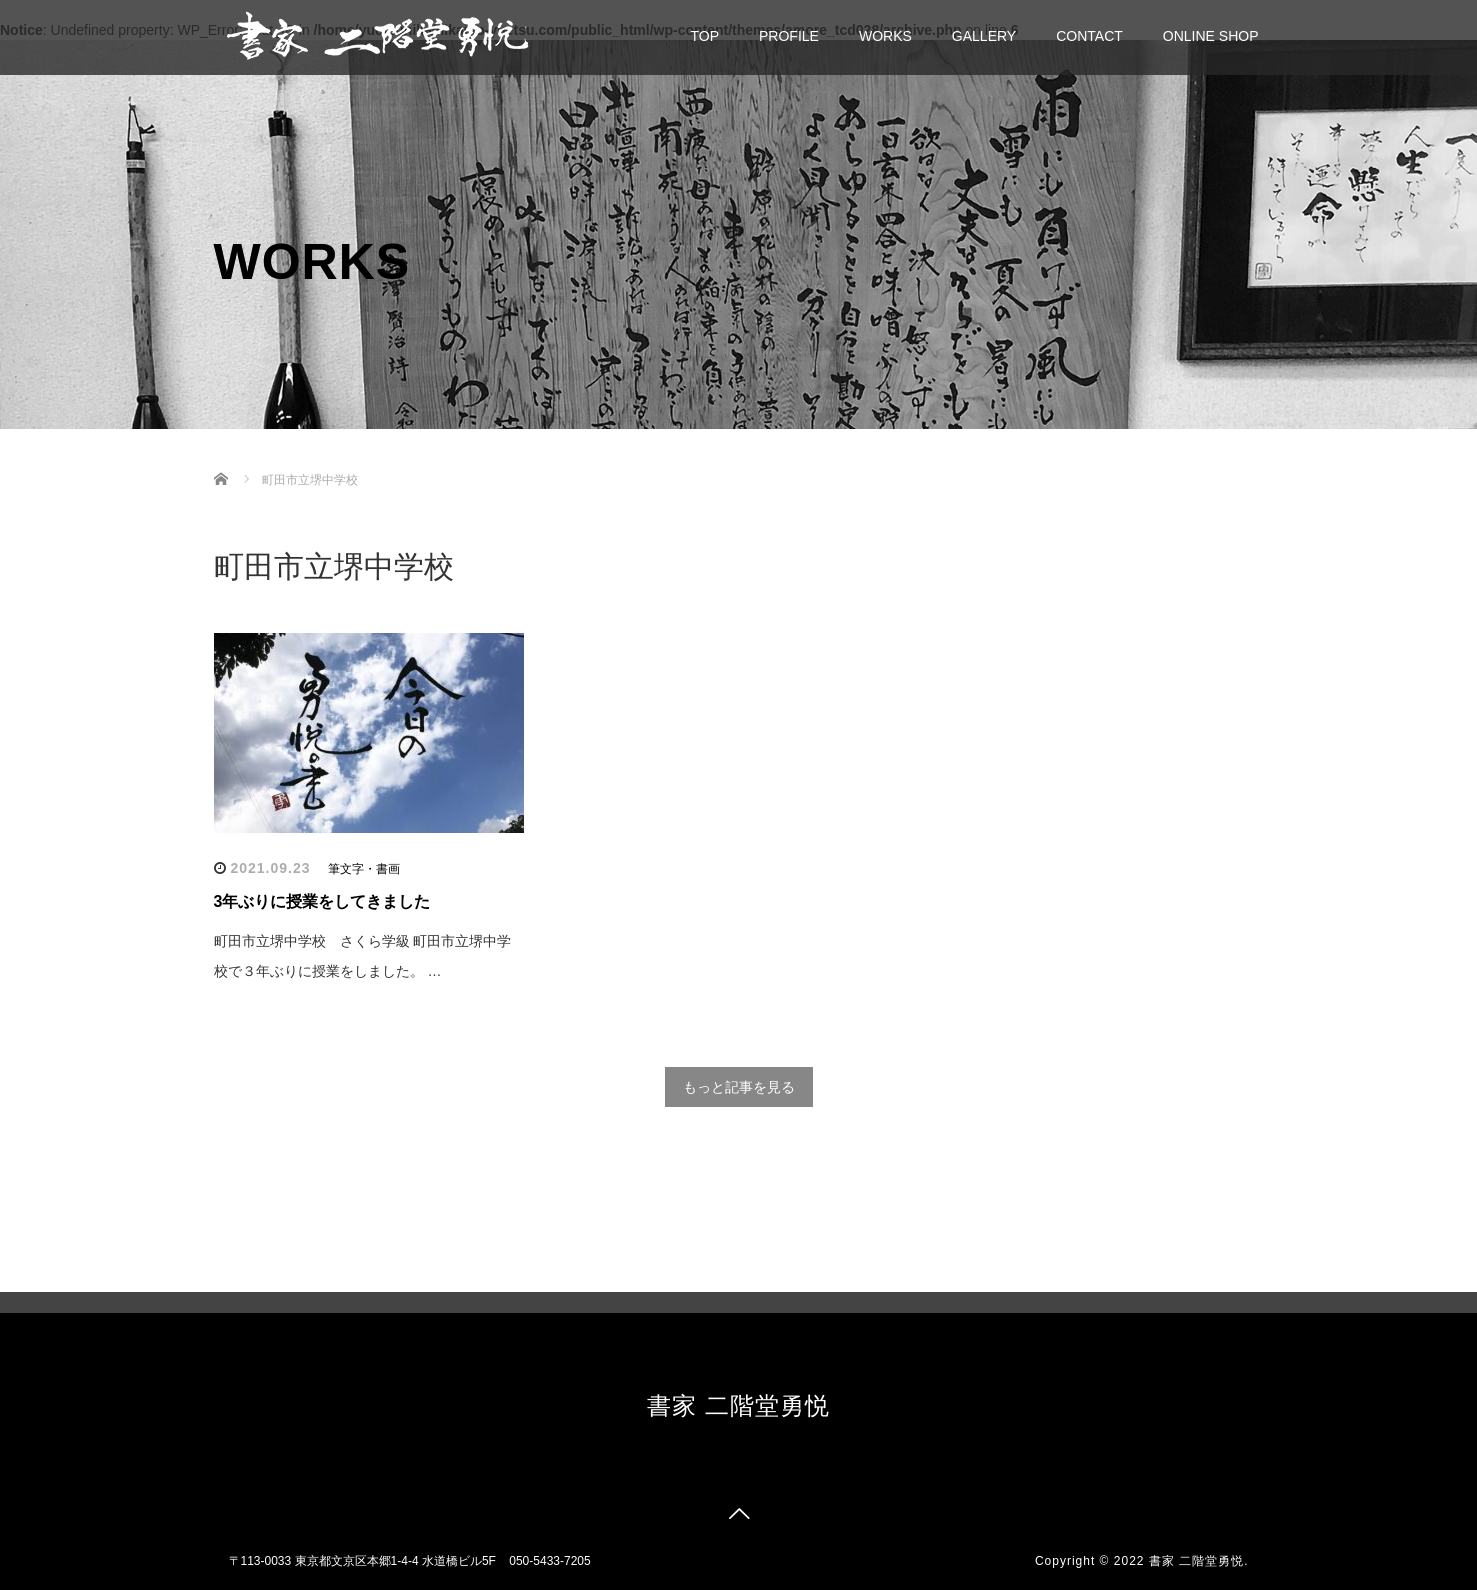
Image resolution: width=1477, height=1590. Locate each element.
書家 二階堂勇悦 (738, 1405)
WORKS (885, 36)
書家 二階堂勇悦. (1199, 1561)
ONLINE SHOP (1211, 36)
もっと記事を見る (739, 1087)
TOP (705, 36)
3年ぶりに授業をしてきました (322, 901)
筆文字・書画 (364, 869)
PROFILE (789, 36)
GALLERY (984, 36)
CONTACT (1089, 36)
